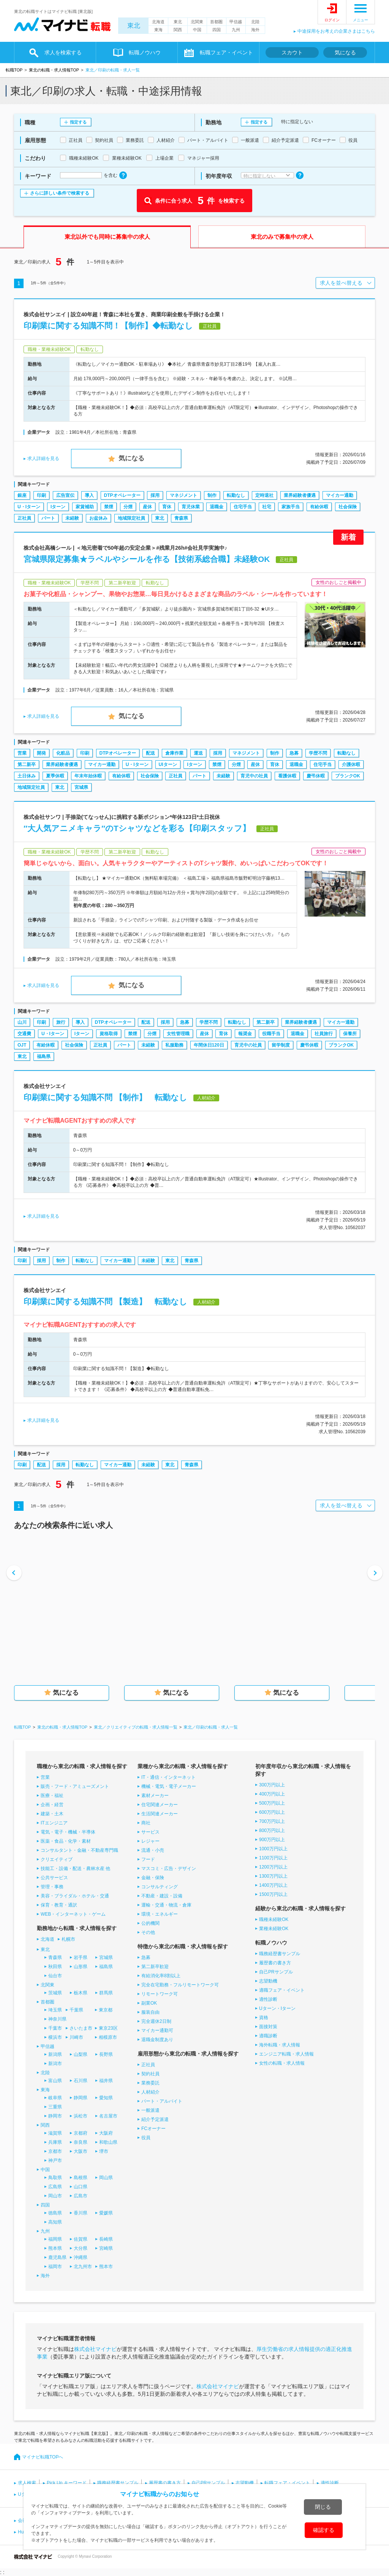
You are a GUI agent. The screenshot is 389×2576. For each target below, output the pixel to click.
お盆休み (98, 518)
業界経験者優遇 (300, 495)
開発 (41, 753)
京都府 (80, 2133)
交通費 (24, 1033)
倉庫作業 (174, 753)
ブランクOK (347, 776)
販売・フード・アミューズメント (75, 1786)
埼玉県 (55, 2010)
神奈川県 (57, 2019)
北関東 (197, 21)
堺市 (103, 2151)
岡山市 (55, 2195)
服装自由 (150, 2012)
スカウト (292, 52)
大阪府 (106, 2133)
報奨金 (245, 1033)
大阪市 (80, 2151)
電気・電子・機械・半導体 (68, 1832)
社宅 (266, 506)
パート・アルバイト (161, 2101)
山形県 (80, 1966)
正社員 (24, 518)
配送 (150, 753)
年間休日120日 (209, 1045)
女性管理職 (178, 1033)
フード (148, 1859)
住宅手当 (243, 506)
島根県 (80, 2177)
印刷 (41, 495)
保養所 (350, 1033)
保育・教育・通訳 (59, 1905)
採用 (155, 495)
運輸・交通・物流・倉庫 (166, 1905)
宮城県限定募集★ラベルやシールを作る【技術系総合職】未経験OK (147, 559)
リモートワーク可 (159, 1994)
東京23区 (108, 2028)
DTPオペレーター (122, 495)
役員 (145, 2137)
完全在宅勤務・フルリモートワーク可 (180, 1985)
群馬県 (106, 1992)
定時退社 (264, 495)
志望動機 (268, 1981)
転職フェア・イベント (226, 52)
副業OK (149, 2003)
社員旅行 (324, 1033)
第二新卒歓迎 (155, 1966)
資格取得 (109, 1033)
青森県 (181, 518)
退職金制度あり (157, 2039)
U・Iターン (28, 506)
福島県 (44, 1056)
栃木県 (80, 1992)
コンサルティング (159, 1886)
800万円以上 (272, 1830)
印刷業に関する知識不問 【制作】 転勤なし (105, 1097)
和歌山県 (108, 2142)
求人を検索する (63, 52)
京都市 (55, 2151)
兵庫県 (55, 2142)
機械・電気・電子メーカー (168, 1786)
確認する (323, 2530)
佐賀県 (80, 2239)
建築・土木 (52, 1813)
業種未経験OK (273, 1928)
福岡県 (55, 2239)
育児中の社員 (254, 776)
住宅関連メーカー (159, 1804)
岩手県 (80, 1957)
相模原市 (108, 2037)
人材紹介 (150, 2092)
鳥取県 (55, 2177)
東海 (158, 29)
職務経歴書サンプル (279, 1953)
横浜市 (55, 2037)
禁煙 (108, 506)
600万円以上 (272, 1812)
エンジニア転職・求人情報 (286, 2054)
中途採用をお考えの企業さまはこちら (336, 31)
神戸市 (55, 2160)
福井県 (106, 2080)
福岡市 (55, 2266)
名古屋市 (108, 2116)
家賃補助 (85, 506)
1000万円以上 (273, 1848)
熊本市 (106, 2266)
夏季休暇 (55, 776)
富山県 (55, 2080)
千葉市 (55, 2028)
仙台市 (55, 1975)
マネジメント (183, 495)
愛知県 (106, 2097)
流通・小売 (152, 1850)
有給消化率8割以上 (160, 1975)
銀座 (22, 495)
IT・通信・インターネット (168, 1777)
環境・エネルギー (159, 1914)
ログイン (332, 20)
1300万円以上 (273, 1876)
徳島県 (55, 2213)
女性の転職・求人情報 (282, 2063)
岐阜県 (55, 2097)
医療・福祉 (52, 1795)
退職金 (216, 506)
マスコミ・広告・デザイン (168, 1868)
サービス (150, 1832)
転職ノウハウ (145, 52)
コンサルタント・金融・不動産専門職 (79, 1850)
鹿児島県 (57, 2257)
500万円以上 (272, 1803)
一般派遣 (150, 2110)
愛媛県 (106, 2213)
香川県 (80, 2213)
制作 (212, 495)
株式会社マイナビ (95, 2349)
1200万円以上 (273, 1867)
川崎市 (76, 2037)
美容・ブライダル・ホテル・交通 (75, 1896)
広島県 (55, 2186)
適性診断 (268, 1999)
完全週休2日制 (156, 2021)
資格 (263, 2017)
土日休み (26, 776)
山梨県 (80, 2054)
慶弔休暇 (316, 776)
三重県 (55, 2107)
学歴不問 (318, 753)
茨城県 (55, 1992)
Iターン (58, 506)
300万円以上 (272, 1785)
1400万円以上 (273, 1885)
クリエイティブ (57, 1859)
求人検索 (27, 2483)
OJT (21, 1045)
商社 (145, 1823)
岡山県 (106, 2177)
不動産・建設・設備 (161, 1896)
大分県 (80, 2248)
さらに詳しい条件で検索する (59, 193)
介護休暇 (351, 764)
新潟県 (55, 2054)
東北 (133, 25)
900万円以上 (272, 1839)
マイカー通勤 (339, 495)
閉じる (323, 2507)
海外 (255, 29)
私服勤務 (174, 1045)
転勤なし (236, 495)
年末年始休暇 (88, 776)
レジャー (150, 1841)
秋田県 (55, 1966)
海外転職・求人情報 (279, 2045)
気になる (345, 52)
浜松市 (80, 2116)
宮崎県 (106, 2248)
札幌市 (68, 1939)
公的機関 (150, 1923)
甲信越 (235, 21)
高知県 (55, 2222)
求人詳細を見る (43, 458)
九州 (236, 29)
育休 (166, 506)
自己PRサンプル (276, 1972)
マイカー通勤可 (157, 2030)
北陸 (255, 21)
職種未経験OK (273, 1919)
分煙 (128, 506)
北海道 (158, 21)
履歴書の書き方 (275, 1962)
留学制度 (281, 1045)
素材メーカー (155, 1795)
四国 (216, 29)
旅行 (60, 1022)
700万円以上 (272, 1821)
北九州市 (83, 2266)
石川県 (80, 2080)
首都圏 (216, 21)
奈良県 (80, 2142)
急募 (294, 753)
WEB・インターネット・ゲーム (73, 1914)
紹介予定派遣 (155, 2119)
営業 (22, 753)
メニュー (360, 20)
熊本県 (55, 2248)
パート (48, 518)
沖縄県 (80, 2257)
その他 (148, 1932)
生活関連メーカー (159, 1813)
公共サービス (54, 1877)
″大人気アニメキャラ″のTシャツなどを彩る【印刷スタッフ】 (137, 828)
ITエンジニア (54, 1823)
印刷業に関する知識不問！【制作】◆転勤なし (108, 325)
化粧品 (63, 753)
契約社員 (150, 2073)
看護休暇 (287, 776)
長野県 (106, 2054)
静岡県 (80, 2097)
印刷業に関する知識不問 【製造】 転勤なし (105, 1301)
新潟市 (55, 2063)
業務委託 (150, 2083)
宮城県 (81, 787)
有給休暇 (319, 506)
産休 (147, 506)
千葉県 (76, 2010)
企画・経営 (52, 1804)
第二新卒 (26, 764)
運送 (198, 753)
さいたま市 (81, 2028)
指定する (78, 122)
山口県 (80, 2186)
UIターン (168, 764)
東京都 (105, 2010)
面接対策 (268, 2026)
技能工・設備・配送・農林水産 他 (75, 1868)
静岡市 (55, 2116)
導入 (89, 495)
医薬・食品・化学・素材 (66, 1841)
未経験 (72, 518)
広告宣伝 (65, 495)
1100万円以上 (273, 1858)
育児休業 (191, 506)
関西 (178, 29)
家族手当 (290, 506)
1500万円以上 (273, 1894)
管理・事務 (52, 1886)
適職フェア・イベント (282, 1990)
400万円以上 (272, 1794)
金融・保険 (152, 1877)
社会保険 (347, 506)
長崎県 (106, 2239)
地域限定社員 (131, 518)
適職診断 (268, 2035)
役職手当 (271, 1033)
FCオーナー (153, 2128)
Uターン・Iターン (277, 2008)
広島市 (80, 2195)
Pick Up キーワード (67, 2483)
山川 (22, 1022)
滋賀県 (55, 2133)
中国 (197, 29)
